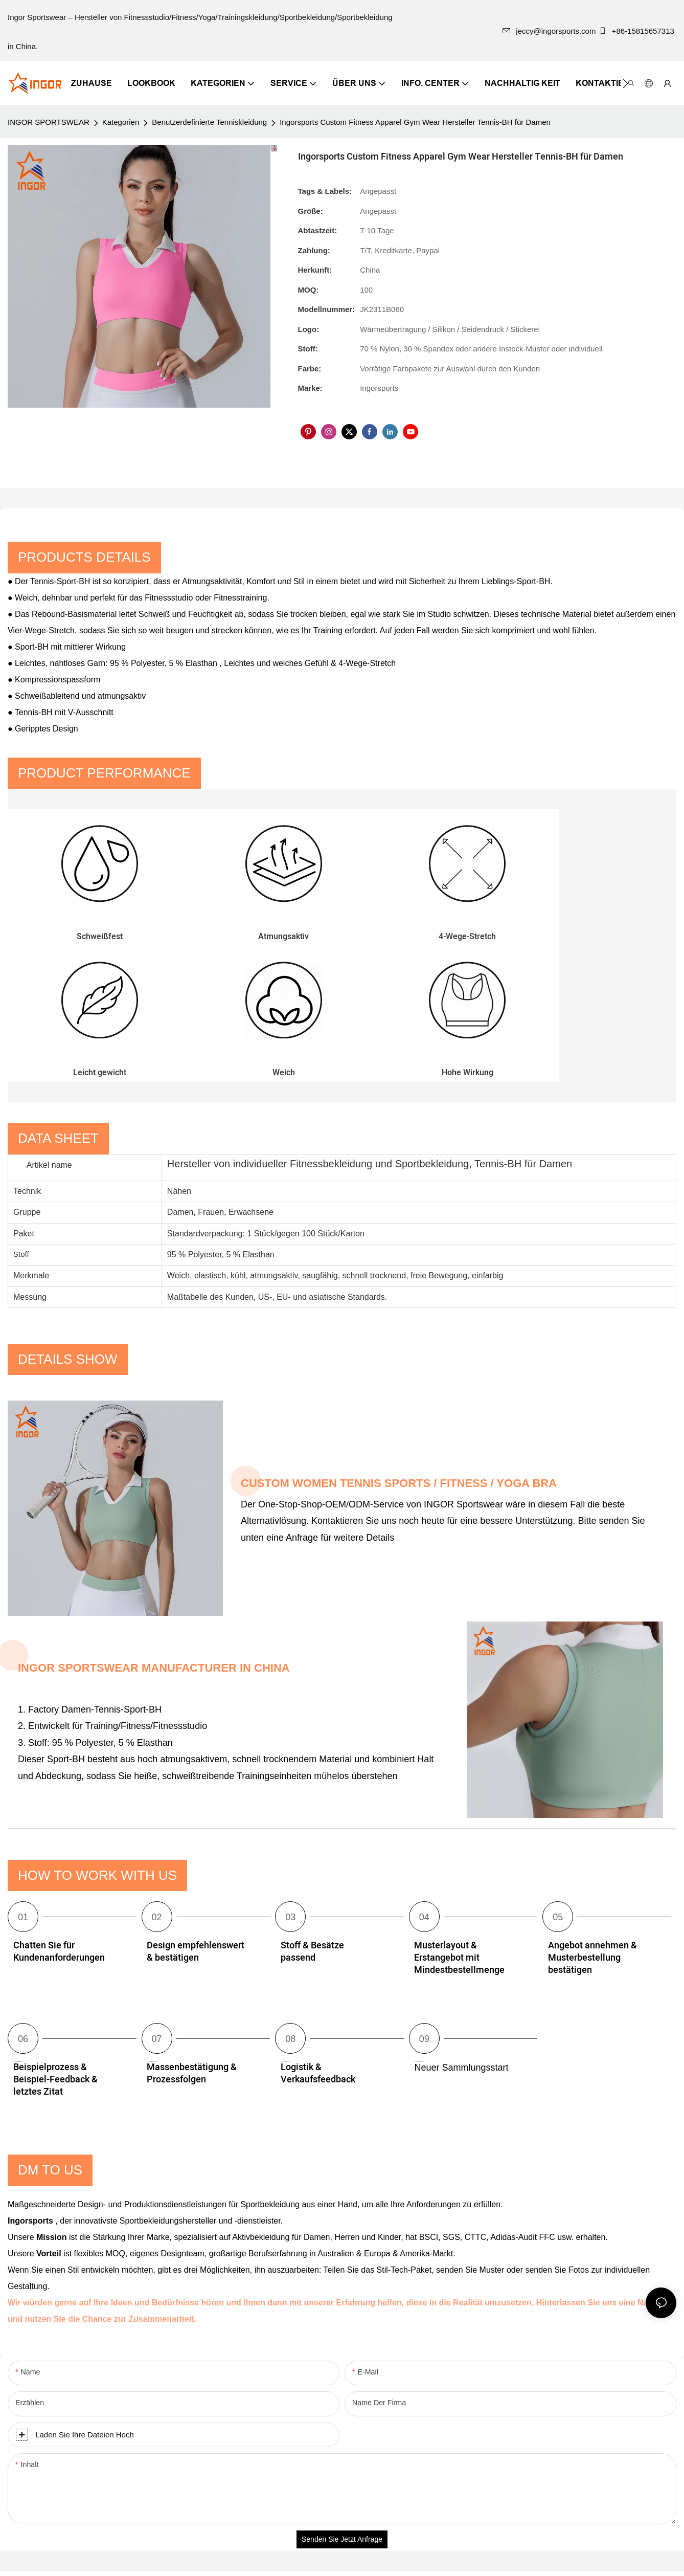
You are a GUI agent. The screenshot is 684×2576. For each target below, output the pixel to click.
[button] (625, 83)
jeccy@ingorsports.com (549, 31)
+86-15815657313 (637, 31)
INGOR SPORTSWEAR (48, 122)
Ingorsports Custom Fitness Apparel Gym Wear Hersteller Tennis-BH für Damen (415, 122)
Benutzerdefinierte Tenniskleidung (209, 122)
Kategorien (121, 122)
